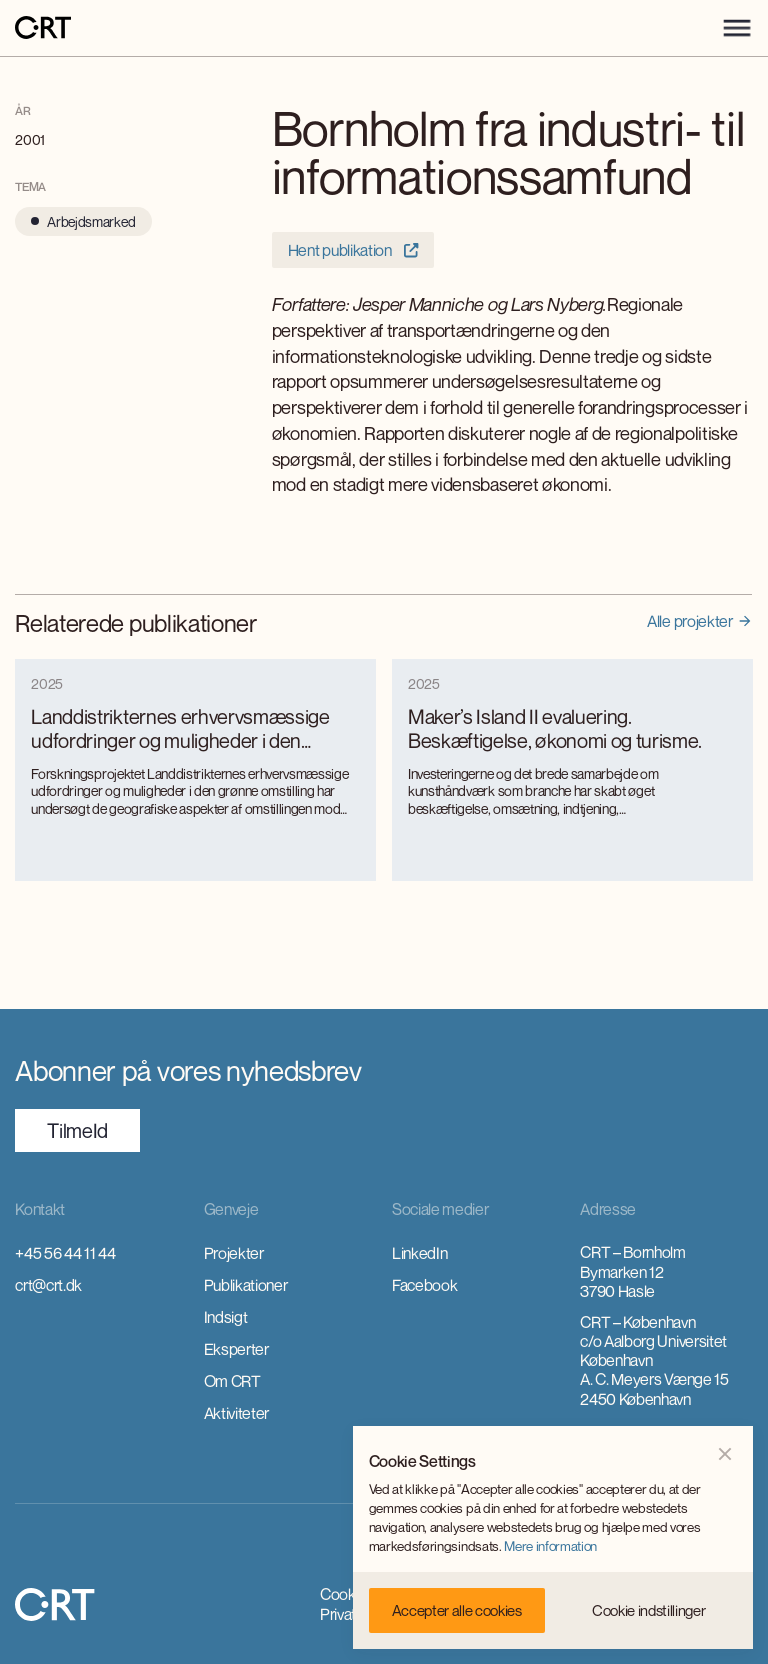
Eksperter (236, 1349)
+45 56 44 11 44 (65, 1253)
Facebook (424, 1285)
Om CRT (232, 1381)
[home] (43, 28)
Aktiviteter (236, 1413)
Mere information (550, 1546)
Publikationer (246, 1285)
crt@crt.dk (48, 1285)
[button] (737, 28)
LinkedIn (419, 1253)
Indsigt (226, 1317)
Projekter (234, 1253)
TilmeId (77, 1130)
